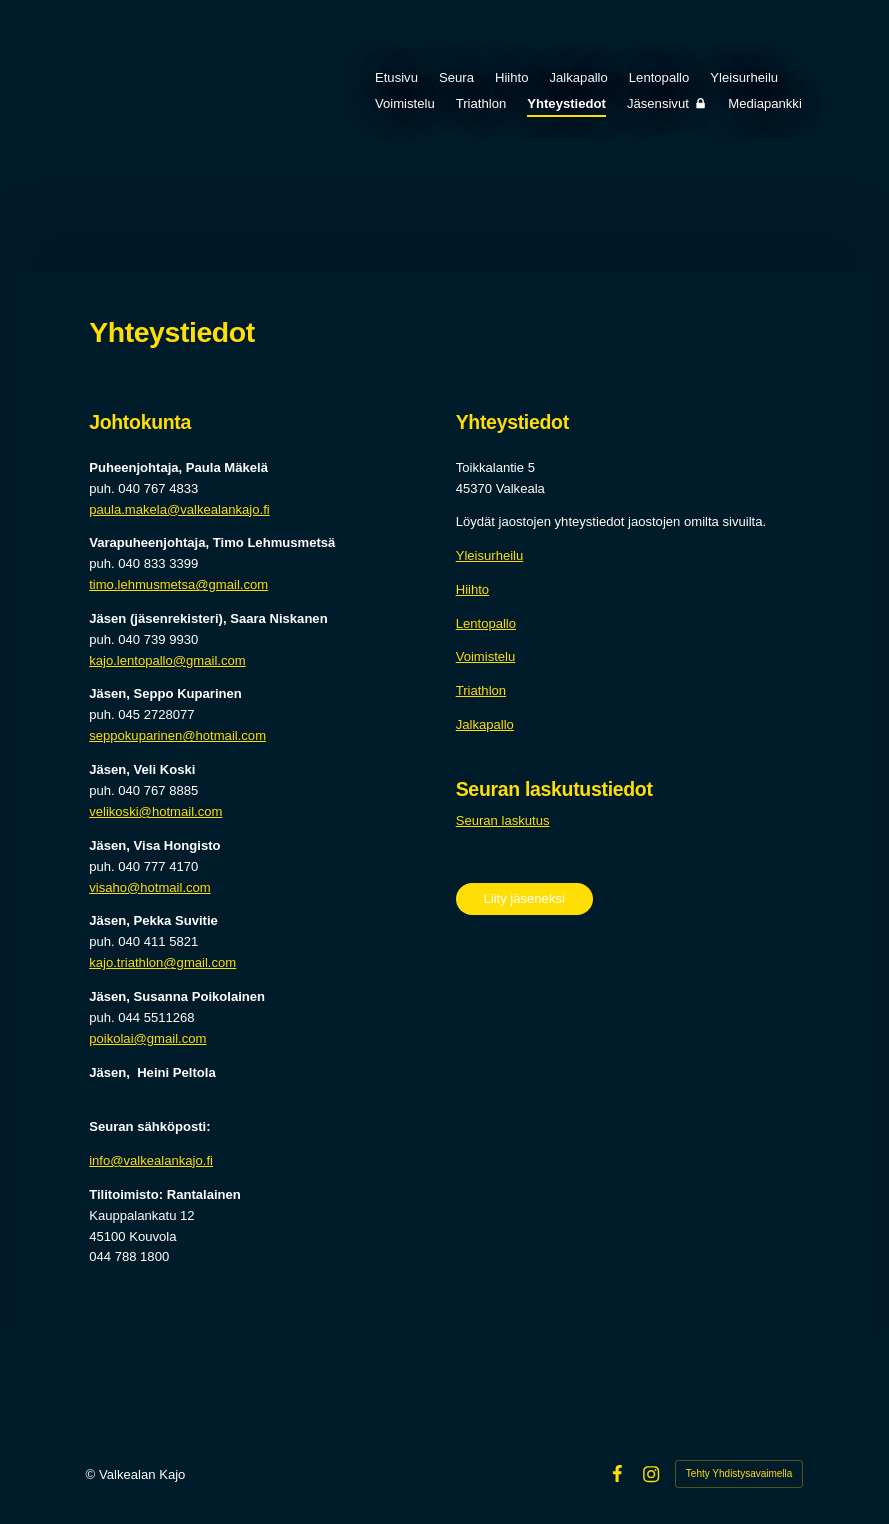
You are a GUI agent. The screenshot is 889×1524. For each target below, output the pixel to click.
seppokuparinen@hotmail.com (177, 735)
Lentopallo (486, 623)
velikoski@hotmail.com (155, 811)
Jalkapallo (485, 724)
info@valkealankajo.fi (151, 1160)
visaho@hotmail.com (150, 887)
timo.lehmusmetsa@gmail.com (178, 584)
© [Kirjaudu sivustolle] (92, 1474)
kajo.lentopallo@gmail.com (167, 660)
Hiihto (472, 589)
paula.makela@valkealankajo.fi (179, 509)
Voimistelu (486, 656)
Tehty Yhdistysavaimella (739, 1473)
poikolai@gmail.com (147, 1038)
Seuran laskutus (503, 820)
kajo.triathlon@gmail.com (162, 962)
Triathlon (481, 690)
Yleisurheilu (490, 555)
